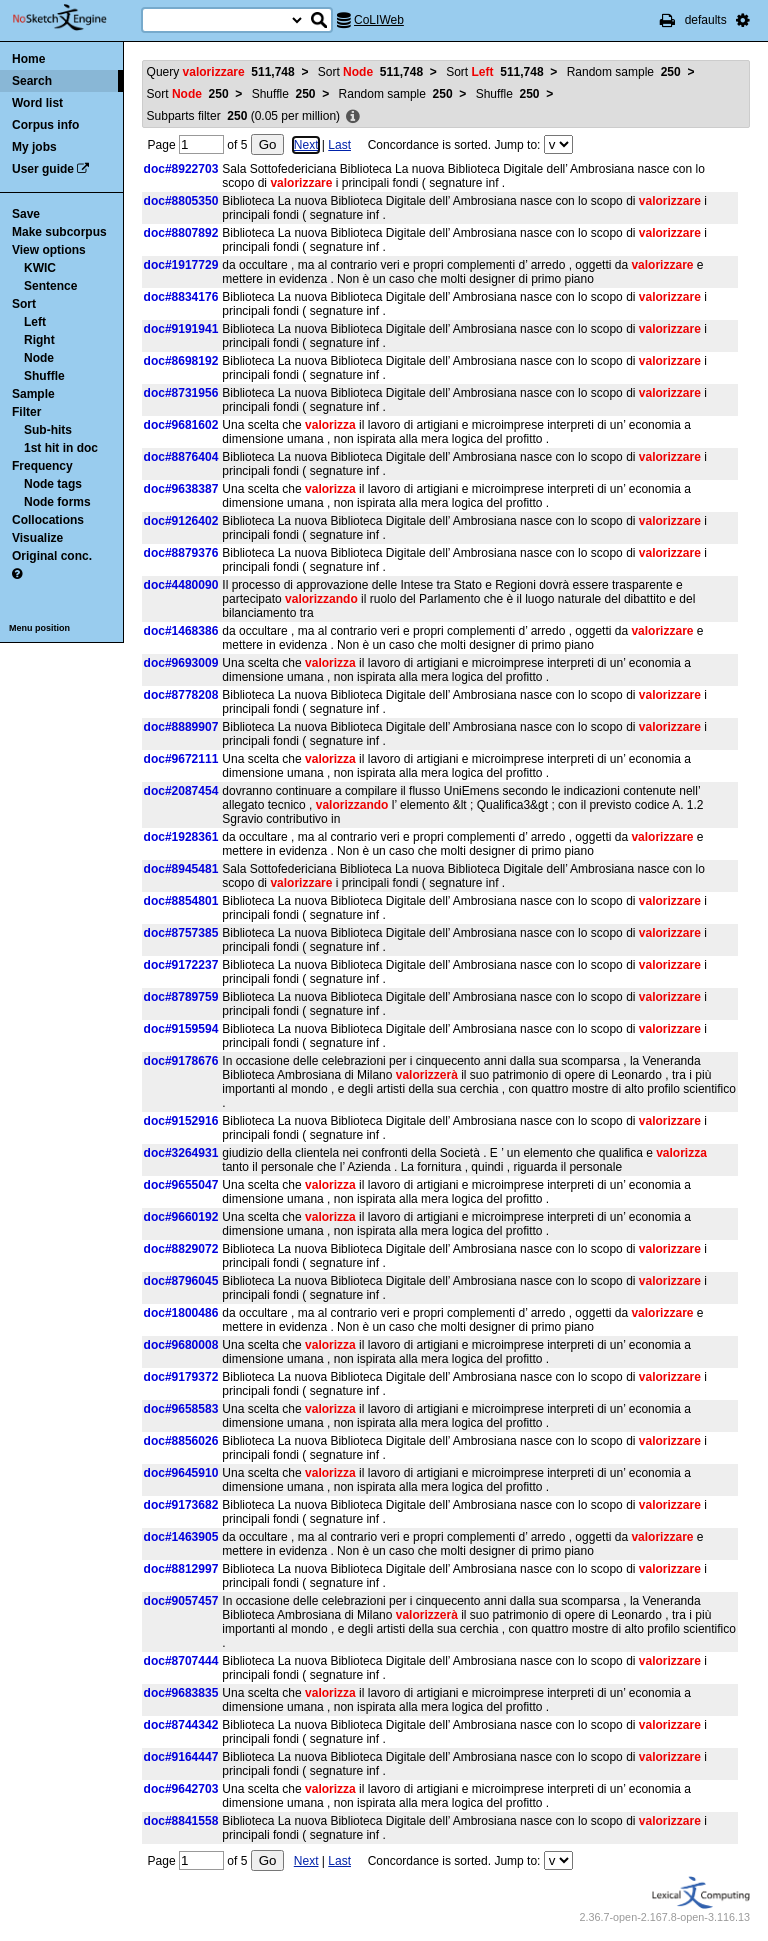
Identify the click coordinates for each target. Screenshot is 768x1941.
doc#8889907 (181, 727)
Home (28, 59)
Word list (37, 103)
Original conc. (52, 556)
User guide (43, 169)
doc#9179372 (181, 1377)
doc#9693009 (181, 663)
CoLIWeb (379, 20)
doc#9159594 (181, 1029)
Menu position (39, 628)
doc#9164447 (181, 1757)
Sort (24, 304)
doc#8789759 (181, 997)
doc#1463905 (181, 1537)
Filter (26, 412)
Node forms (57, 502)
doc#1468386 (181, 631)
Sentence (50, 286)
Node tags (53, 484)
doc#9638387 (181, 489)
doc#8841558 (181, 1821)
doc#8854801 (181, 901)
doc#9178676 (181, 1061)
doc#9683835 (181, 1693)
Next (306, 145)
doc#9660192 (181, 1217)
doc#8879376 (181, 553)
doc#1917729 (181, 265)
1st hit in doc (61, 448)
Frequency (42, 466)
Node (39, 358)
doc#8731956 (181, 393)
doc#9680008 (181, 1345)
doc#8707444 (181, 1661)
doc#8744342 (181, 1725)
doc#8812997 (181, 1569)
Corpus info (45, 125)
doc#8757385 (181, 933)
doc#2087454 (181, 791)
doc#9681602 (181, 425)
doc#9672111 (181, 759)
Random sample (624, 72)
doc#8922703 (181, 169)
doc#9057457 (181, 1601)
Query (221, 72)
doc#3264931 (181, 1153)
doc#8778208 (181, 695)
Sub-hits (48, 430)
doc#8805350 (181, 201)
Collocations (48, 520)
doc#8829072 (181, 1249)
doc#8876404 (181, 457)
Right (39, 340)
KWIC (40, 268)
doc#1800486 (181, 1313)
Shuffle (44, 376)
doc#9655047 (181, 1185)
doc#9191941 (181, 329)
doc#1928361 (181, 837)
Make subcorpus (59, 232)
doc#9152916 (181, 1121)
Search (32, 81)
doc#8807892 (181, 233)
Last (339, 145)
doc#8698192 (181, 361)
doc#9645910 (181, 1473)
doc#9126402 (181, 521)
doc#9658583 (181, 1409)
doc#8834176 (181, 297)
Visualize (37, 538)
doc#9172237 (181, 965)
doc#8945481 (181, 869)
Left (35, 322)
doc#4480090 (181, 585)
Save (26, 214)
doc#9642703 (181, 1789)
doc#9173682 (181, 1505)
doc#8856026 (181, 1441)
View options (49, 250)
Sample (33, 394)
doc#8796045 (181, 1281)
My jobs (34, 147)
